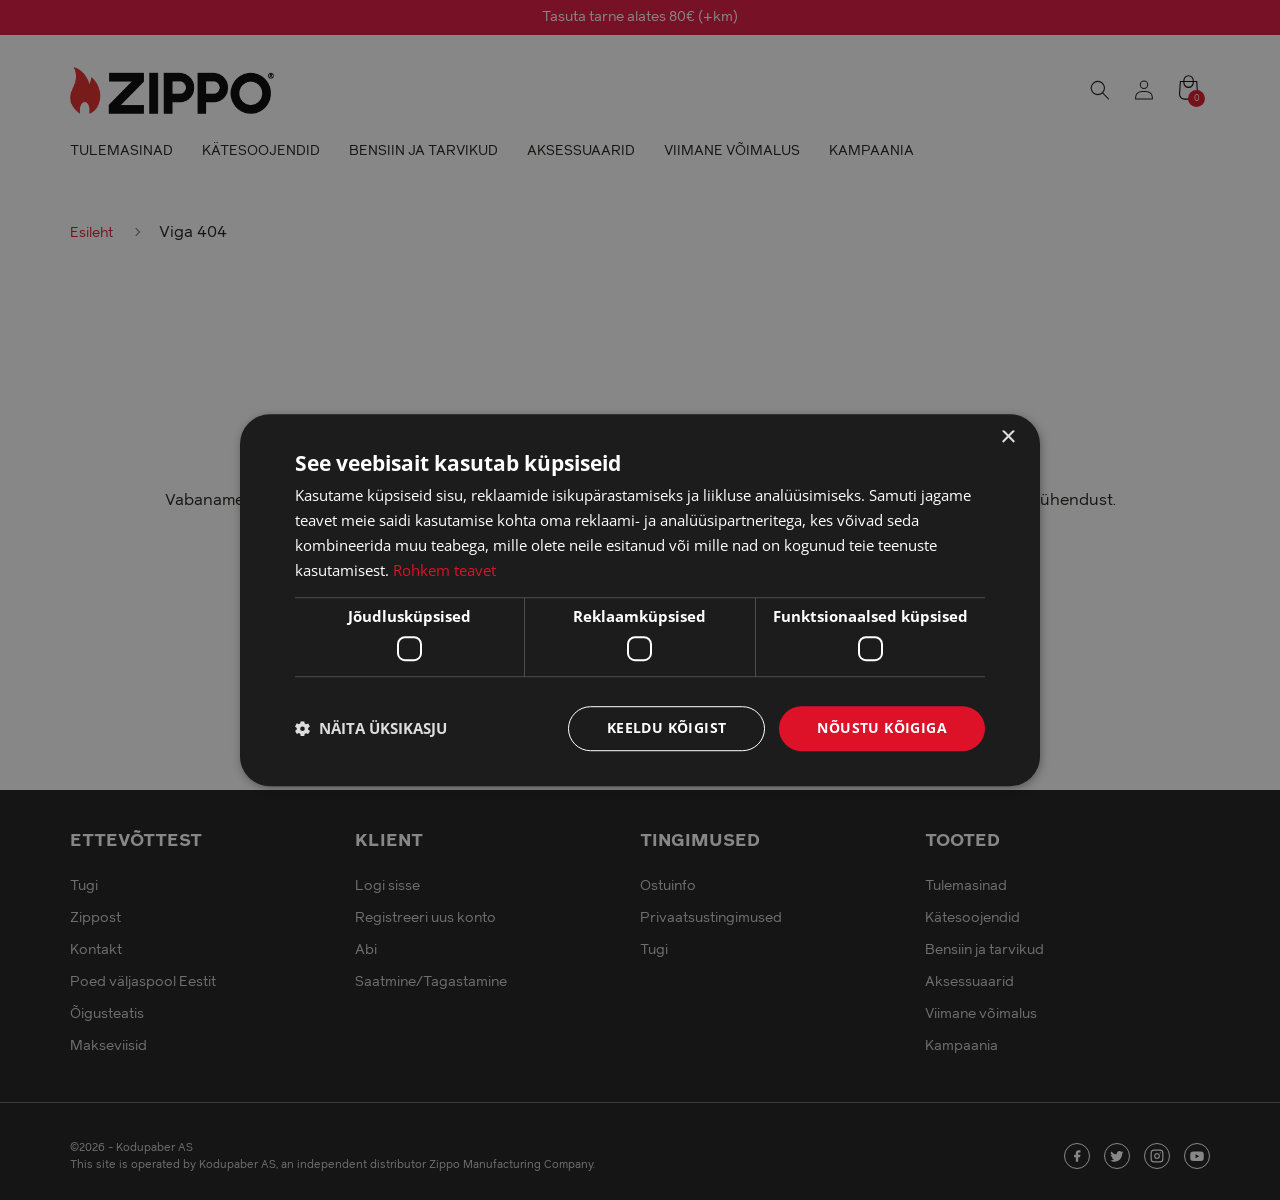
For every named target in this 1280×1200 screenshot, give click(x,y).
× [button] (1007, 437)
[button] (371, 728)
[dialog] (640, 600)
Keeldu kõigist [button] (667, 727)
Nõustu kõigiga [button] (882, 727)
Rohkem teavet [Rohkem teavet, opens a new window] (444, 570)
